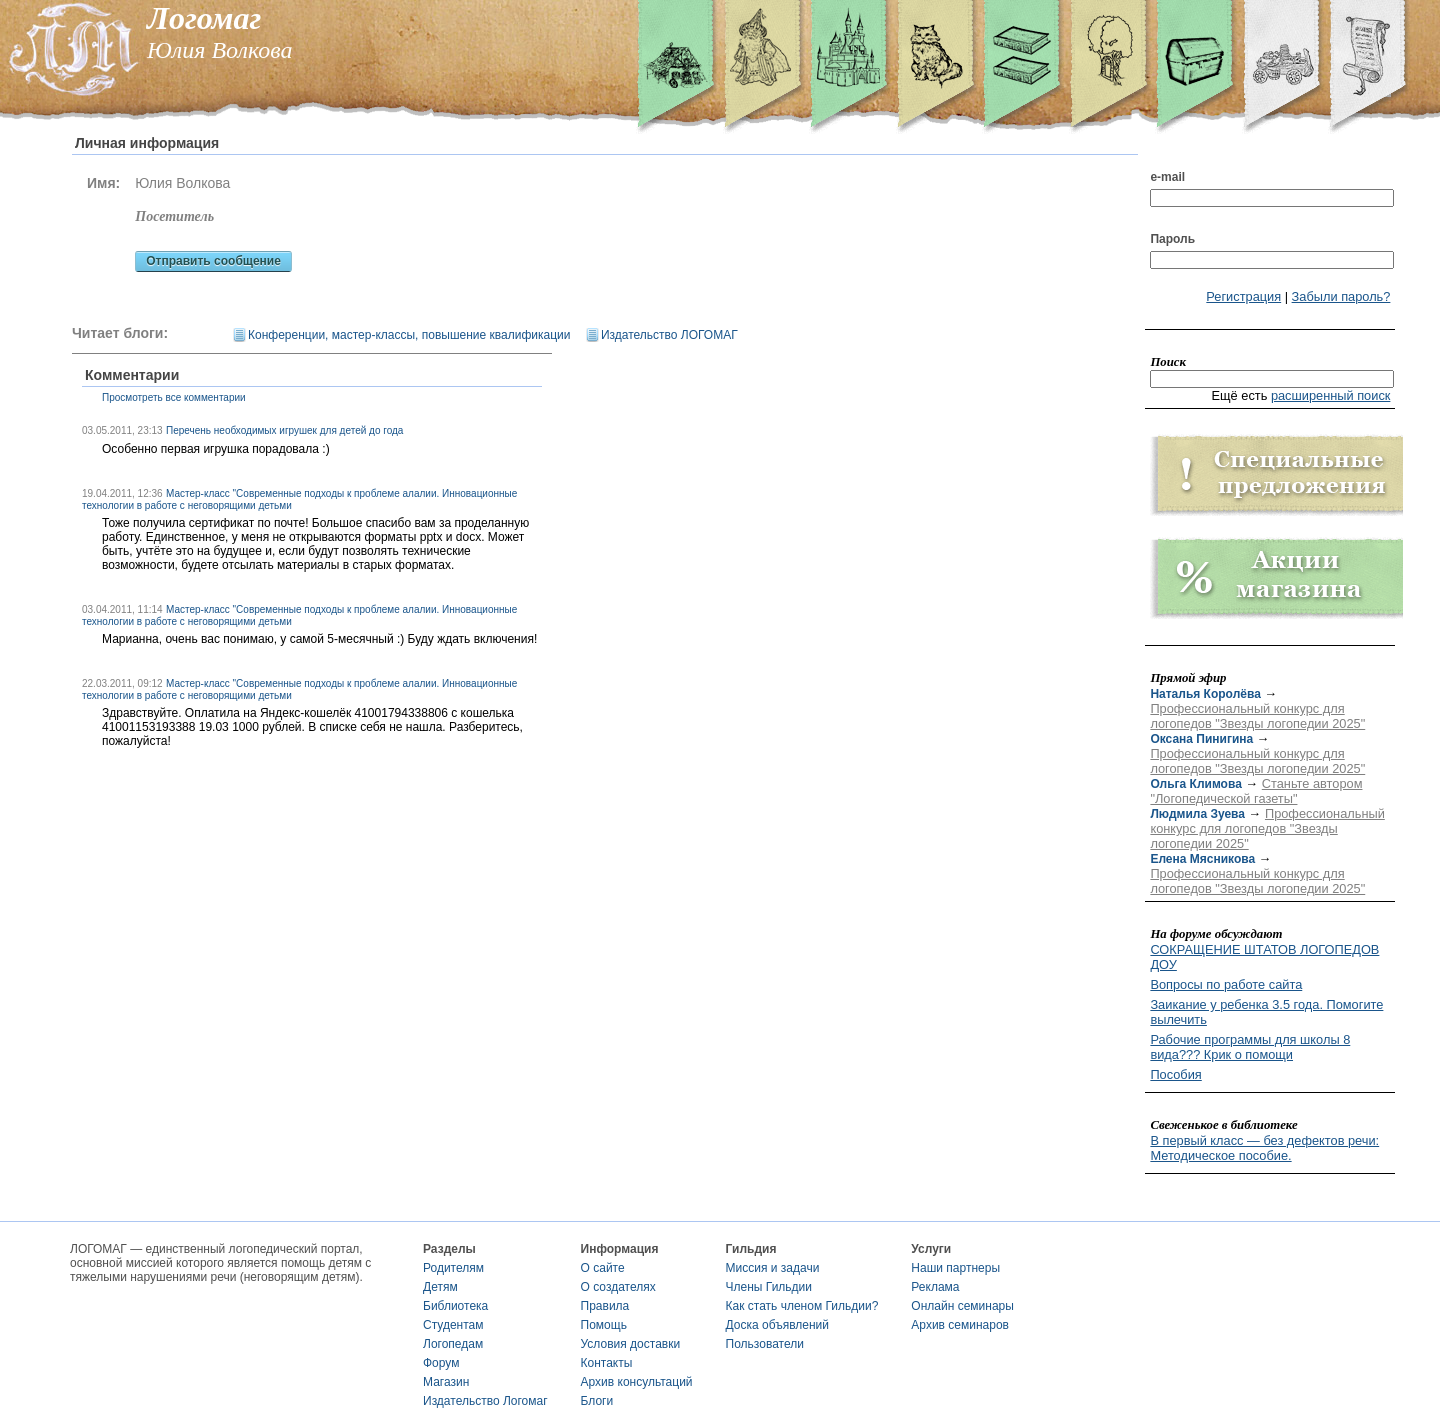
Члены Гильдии (769, 1287)
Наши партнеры (955, 1268)
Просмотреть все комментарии (174, 397)
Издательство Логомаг (485, 1401)
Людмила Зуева (1197, 814)
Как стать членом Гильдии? (802, 1306)
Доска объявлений (777, 1325)
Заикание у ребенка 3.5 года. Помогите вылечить (1266, 1012)
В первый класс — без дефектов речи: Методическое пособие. (1264, 1148)
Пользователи (765, 1344)
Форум (441, 1363)
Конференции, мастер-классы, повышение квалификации (409, 335)
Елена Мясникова (1202, 859)
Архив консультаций (637, 1382)
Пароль (1172, 239)
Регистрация (1243, 296)
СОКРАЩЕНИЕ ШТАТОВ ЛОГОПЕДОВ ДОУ (1264, 957)
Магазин (446, 1382)
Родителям (453, 1268)
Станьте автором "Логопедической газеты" (1256, 791)
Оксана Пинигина (1201, 739)
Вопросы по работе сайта (1226, 984)
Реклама (935, 1287)
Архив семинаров (960, 1325)
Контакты (607, 1363)
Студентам (453, 1325)
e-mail (1167, 177)
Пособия (1175, 1074)
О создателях (618, 1287)
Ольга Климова (1195, 784)
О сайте (603, 1268)
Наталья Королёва (1205, 694)
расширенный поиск (1331, 395)
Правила (605, 1306)
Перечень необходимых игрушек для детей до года (284, 430)
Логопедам (453, 1344)
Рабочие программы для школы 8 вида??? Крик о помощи (1250, 1047)
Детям (440, 1287)
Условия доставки (631, 1344)
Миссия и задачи (773, 1268)
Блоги (597, 1401)
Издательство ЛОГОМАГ (669, 335)
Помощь (604, 1325)
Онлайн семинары (962, 1306)
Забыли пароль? (1341, 296)
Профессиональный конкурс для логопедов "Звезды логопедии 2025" (1257, 716)
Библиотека (455, 1306)
